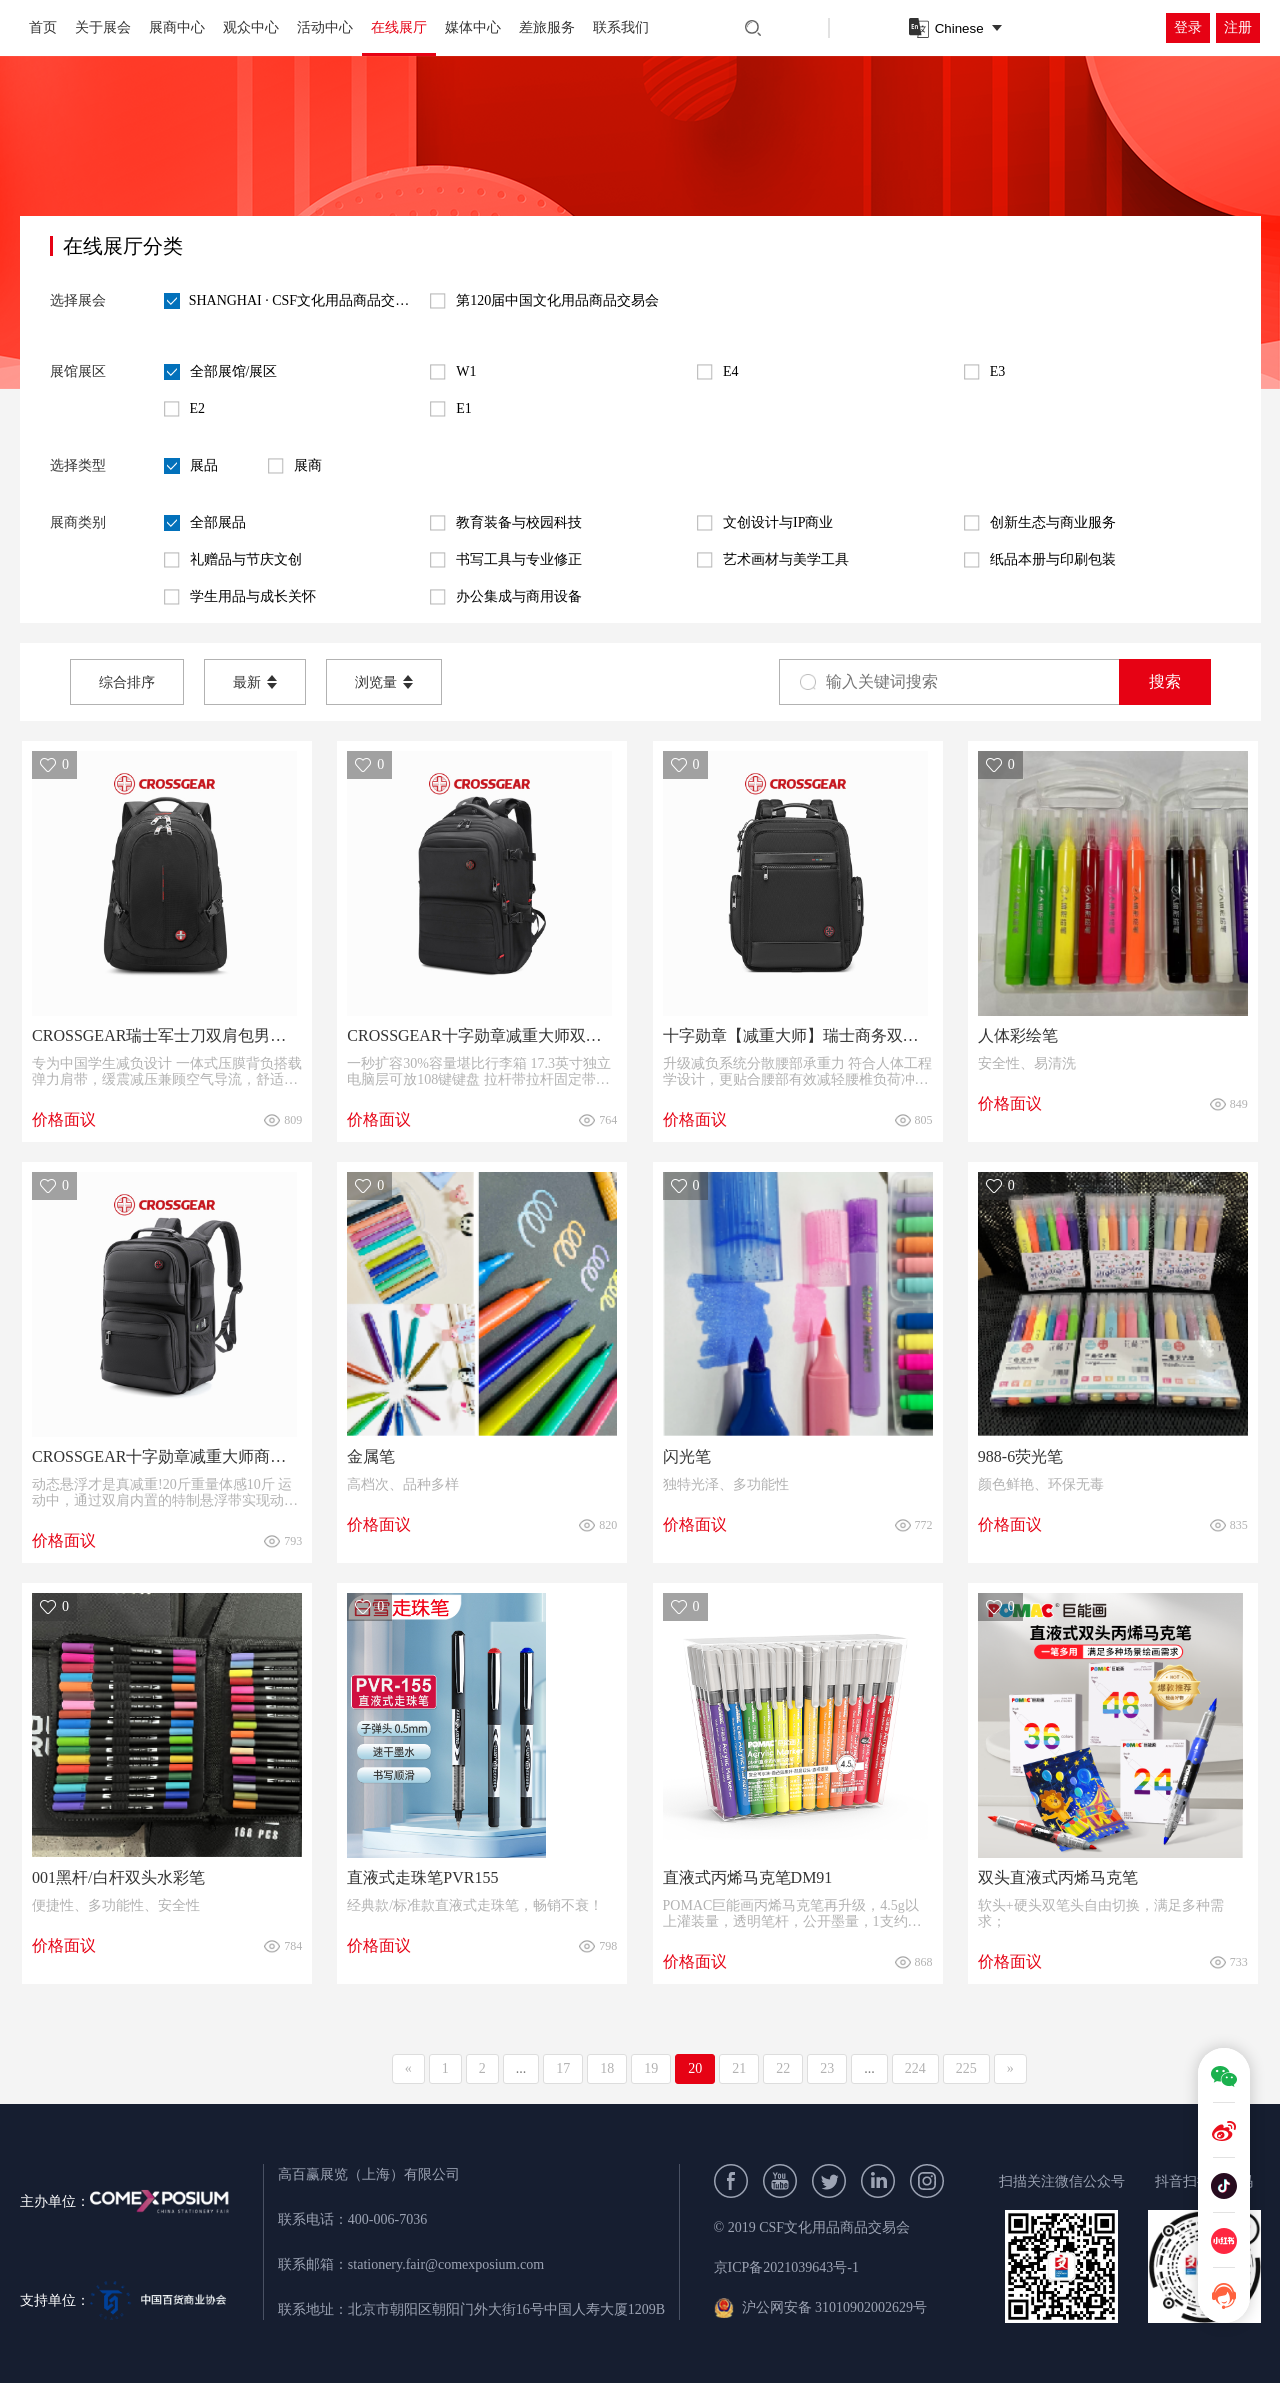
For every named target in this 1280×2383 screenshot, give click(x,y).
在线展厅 (399, 27)
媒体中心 (473, 27)
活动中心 (325, 27)
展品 (191, 466)
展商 (295, 466)
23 (827, 2068)
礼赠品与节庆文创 (233, 560)
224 (915, 2068)
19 (651, 2068)
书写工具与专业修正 (506, 560)
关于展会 (103, 27)
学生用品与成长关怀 (240, 597)
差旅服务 (547, 27)
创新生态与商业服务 (1040, 523)
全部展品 (205, 523)
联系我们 (621, 27)
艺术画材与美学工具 (773, 560)
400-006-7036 (387, 2219)
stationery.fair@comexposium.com (446, 2264)
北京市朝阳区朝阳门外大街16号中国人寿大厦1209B (506, 2309)
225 (966, 2068)
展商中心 (177, 27)
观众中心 (251, 27)
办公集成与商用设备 (506, 597)
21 (739, 2068)
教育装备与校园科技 (506, 523)
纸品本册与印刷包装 (1040, 560)
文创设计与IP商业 (765, 523)
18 (607, 2068)
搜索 (1165, 681)
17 (563, 2068)
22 (783, 2068)
